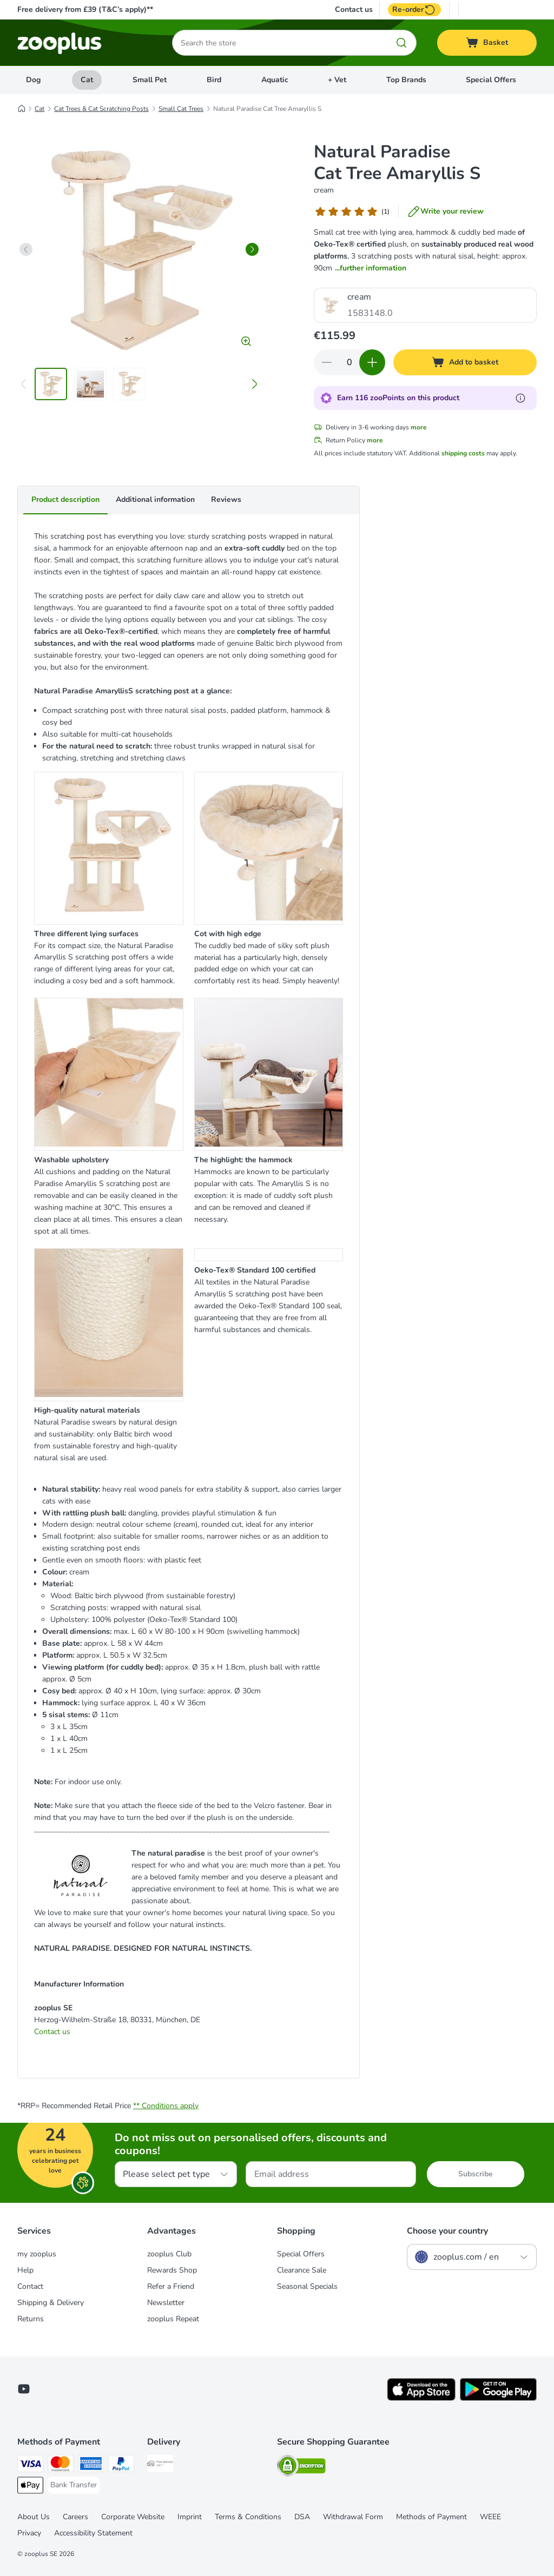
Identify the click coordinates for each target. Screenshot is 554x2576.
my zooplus (36, 2254)
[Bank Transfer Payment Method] (73, 2485)
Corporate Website (132, 2517)
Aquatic (274, 80)
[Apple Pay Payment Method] (30, 2487)
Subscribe (475, 2174)
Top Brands (406, 80)
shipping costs (463, 453)
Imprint (189, 2517)
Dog (33, 80)
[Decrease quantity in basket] (327, 362)
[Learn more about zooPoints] (520, 398)
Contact (30, 2286)
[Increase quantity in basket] (372, 362)
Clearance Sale (301, 2270)
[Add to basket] (465, 362)
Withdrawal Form (353, 2517)
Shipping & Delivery (50, 2302)
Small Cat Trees (181, 108)
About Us (33, 2517)
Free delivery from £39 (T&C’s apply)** (85, 9)
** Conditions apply (166, 2106)
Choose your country (447, 2231)
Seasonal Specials (307, 2286)
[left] (25, 249)
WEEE (490, 2517)
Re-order (414, 9)
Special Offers (491, 80)
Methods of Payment (431, 2517)
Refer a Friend (170, 2286)
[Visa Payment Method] (30, 2465)
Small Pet (150, 80)
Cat (87, 80)
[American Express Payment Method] (91, 2465)
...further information (370, 268)
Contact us (354, 10)
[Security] (301, 2467)
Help (25, 2270)
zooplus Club (169, 2254)
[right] (252, 249)
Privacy (29, 2533)
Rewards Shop (172, 2270)
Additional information (155, 499)
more (419, 427)
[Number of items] (349, 362)
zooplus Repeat (173, 2319)
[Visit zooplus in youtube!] (23, 2388)
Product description (65, 499)
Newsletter (165, 2302)
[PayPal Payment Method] (121, 2465)
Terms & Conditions (248, 2517)
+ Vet (337, 80)
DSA (302, 2517)
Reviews (226, 499)
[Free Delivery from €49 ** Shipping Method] (160, 2465)
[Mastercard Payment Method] (61, 2465)
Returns (30, 2319)
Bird (214, 80)
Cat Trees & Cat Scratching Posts (101, 108)
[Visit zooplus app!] (421, 2398)
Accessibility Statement (93, 2533)
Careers (75, 2517)
